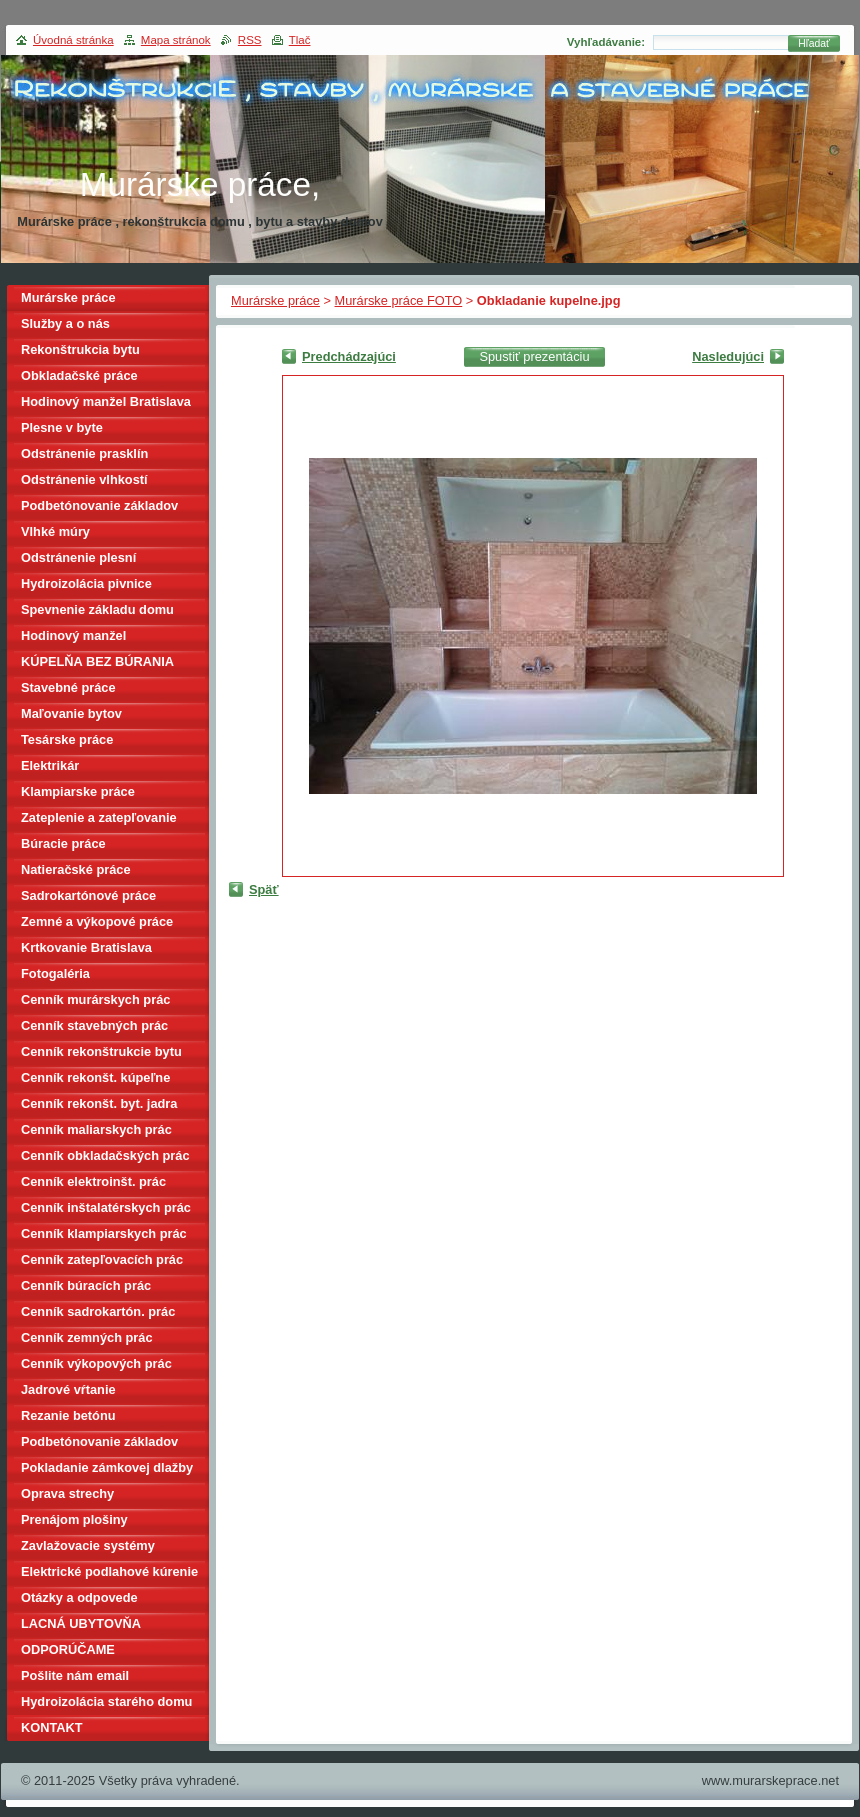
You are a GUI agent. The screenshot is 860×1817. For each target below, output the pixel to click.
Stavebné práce (68, 687)
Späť (264, 889)
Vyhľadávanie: (606, 42)
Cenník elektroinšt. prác (93, 1181)
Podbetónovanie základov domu (99, 1444)
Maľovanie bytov (71, 713)
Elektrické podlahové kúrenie (109, 1571)
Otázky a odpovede (79, 1597)
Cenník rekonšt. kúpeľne (95, 1077)
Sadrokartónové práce (88, 895)
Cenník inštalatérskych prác (106, 1207)
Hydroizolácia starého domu (106, 1701)
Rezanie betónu (68, 1415)
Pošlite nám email (75, 1675)
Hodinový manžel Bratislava (106, 401)
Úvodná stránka (73, 40)
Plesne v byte (62, 427)
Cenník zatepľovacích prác (102, 1259)
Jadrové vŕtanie (68, 1389)
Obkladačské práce (79, 375)
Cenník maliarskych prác (96, 1129)
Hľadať (814, 43)
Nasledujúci (728, 356)
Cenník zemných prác (87, 1337)
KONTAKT (52, 1727)
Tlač (300, 40)
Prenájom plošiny (74, 1519)
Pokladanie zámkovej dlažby (107, 1467)
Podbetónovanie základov (99, 505)
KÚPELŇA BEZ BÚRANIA (97, 661)
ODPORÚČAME (68, 1649)
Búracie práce (63, 843)
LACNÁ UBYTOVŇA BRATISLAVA (81, 1626)
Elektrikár (50, 765)
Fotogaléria (55, 973)
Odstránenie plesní (78, 557)
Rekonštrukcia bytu (80, 349)
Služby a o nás (65, 323)
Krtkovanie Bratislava (86, 947)
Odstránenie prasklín (84, 453)
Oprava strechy (67, 1493)
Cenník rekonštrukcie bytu (101, 1051)
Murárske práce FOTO (399, 300)
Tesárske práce (67, 739)
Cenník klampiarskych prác (104, 1233)
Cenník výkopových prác (96, 1363)
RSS (250, 40)
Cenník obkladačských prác (105, 1155)
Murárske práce (275, 300)
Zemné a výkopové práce (97, 921)
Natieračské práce (76, 869)
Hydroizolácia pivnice (86, 583)
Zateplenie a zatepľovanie (99, 817)
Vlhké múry (55, 531)
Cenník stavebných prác (94, 1025)
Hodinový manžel (73, 635)
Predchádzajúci (349, 356)
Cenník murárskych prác (95, 999)
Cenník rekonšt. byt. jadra (99, 1103)
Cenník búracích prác (86, 1285)
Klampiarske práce (78, 791)
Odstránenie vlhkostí (84, 479)
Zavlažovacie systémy (88, 1545)
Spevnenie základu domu (97, 609)
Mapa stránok (176, 40)
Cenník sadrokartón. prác (98, 1311)
